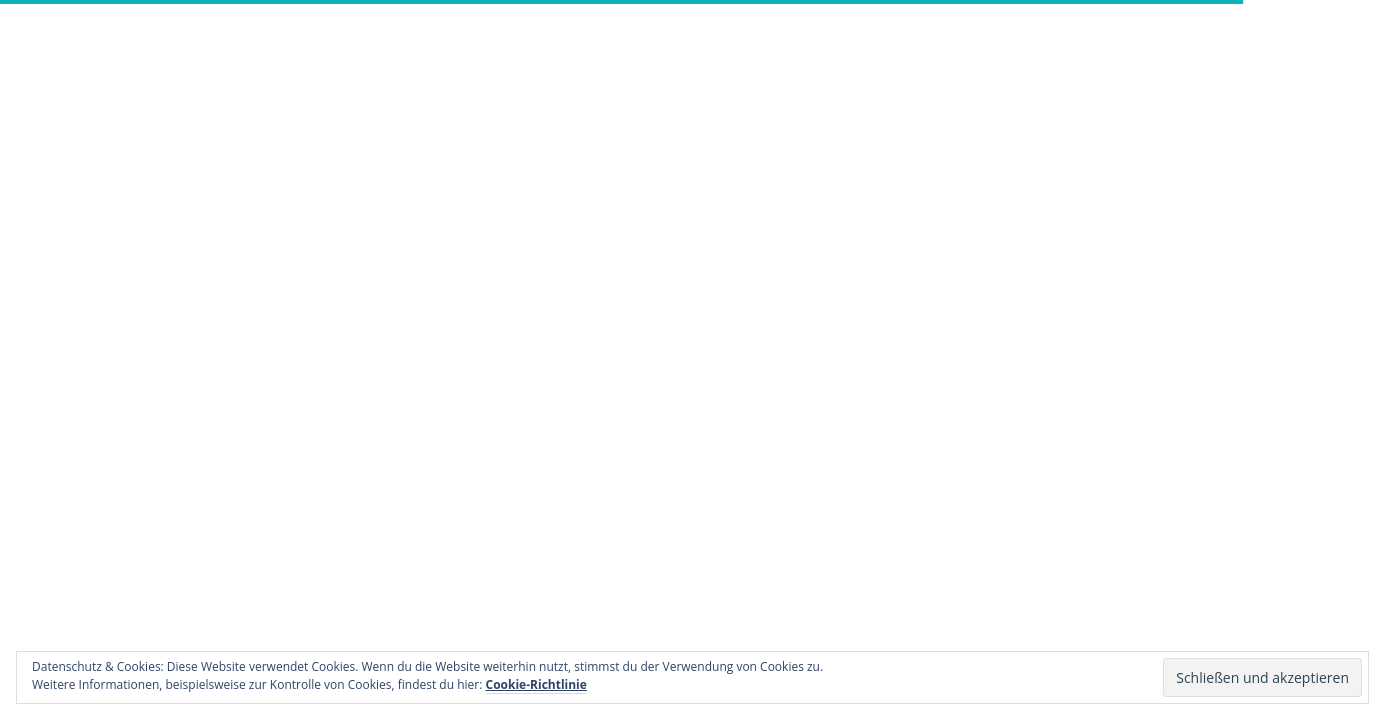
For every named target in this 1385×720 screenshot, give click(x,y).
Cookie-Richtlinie (536, 684)
